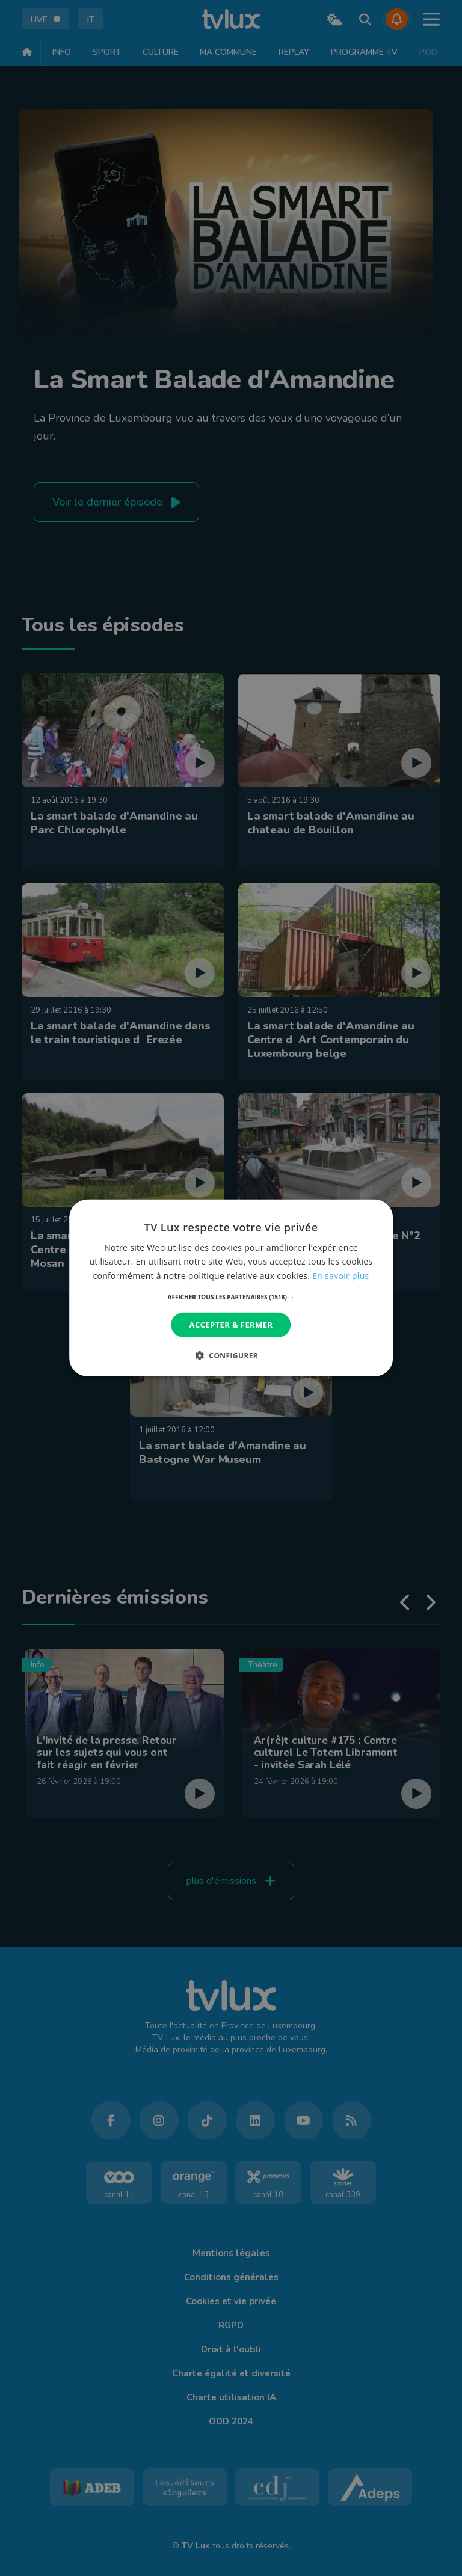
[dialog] (231, 1288)
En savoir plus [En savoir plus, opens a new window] (340, 1275)
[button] (231, 1297)
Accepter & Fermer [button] (231, 1324)
